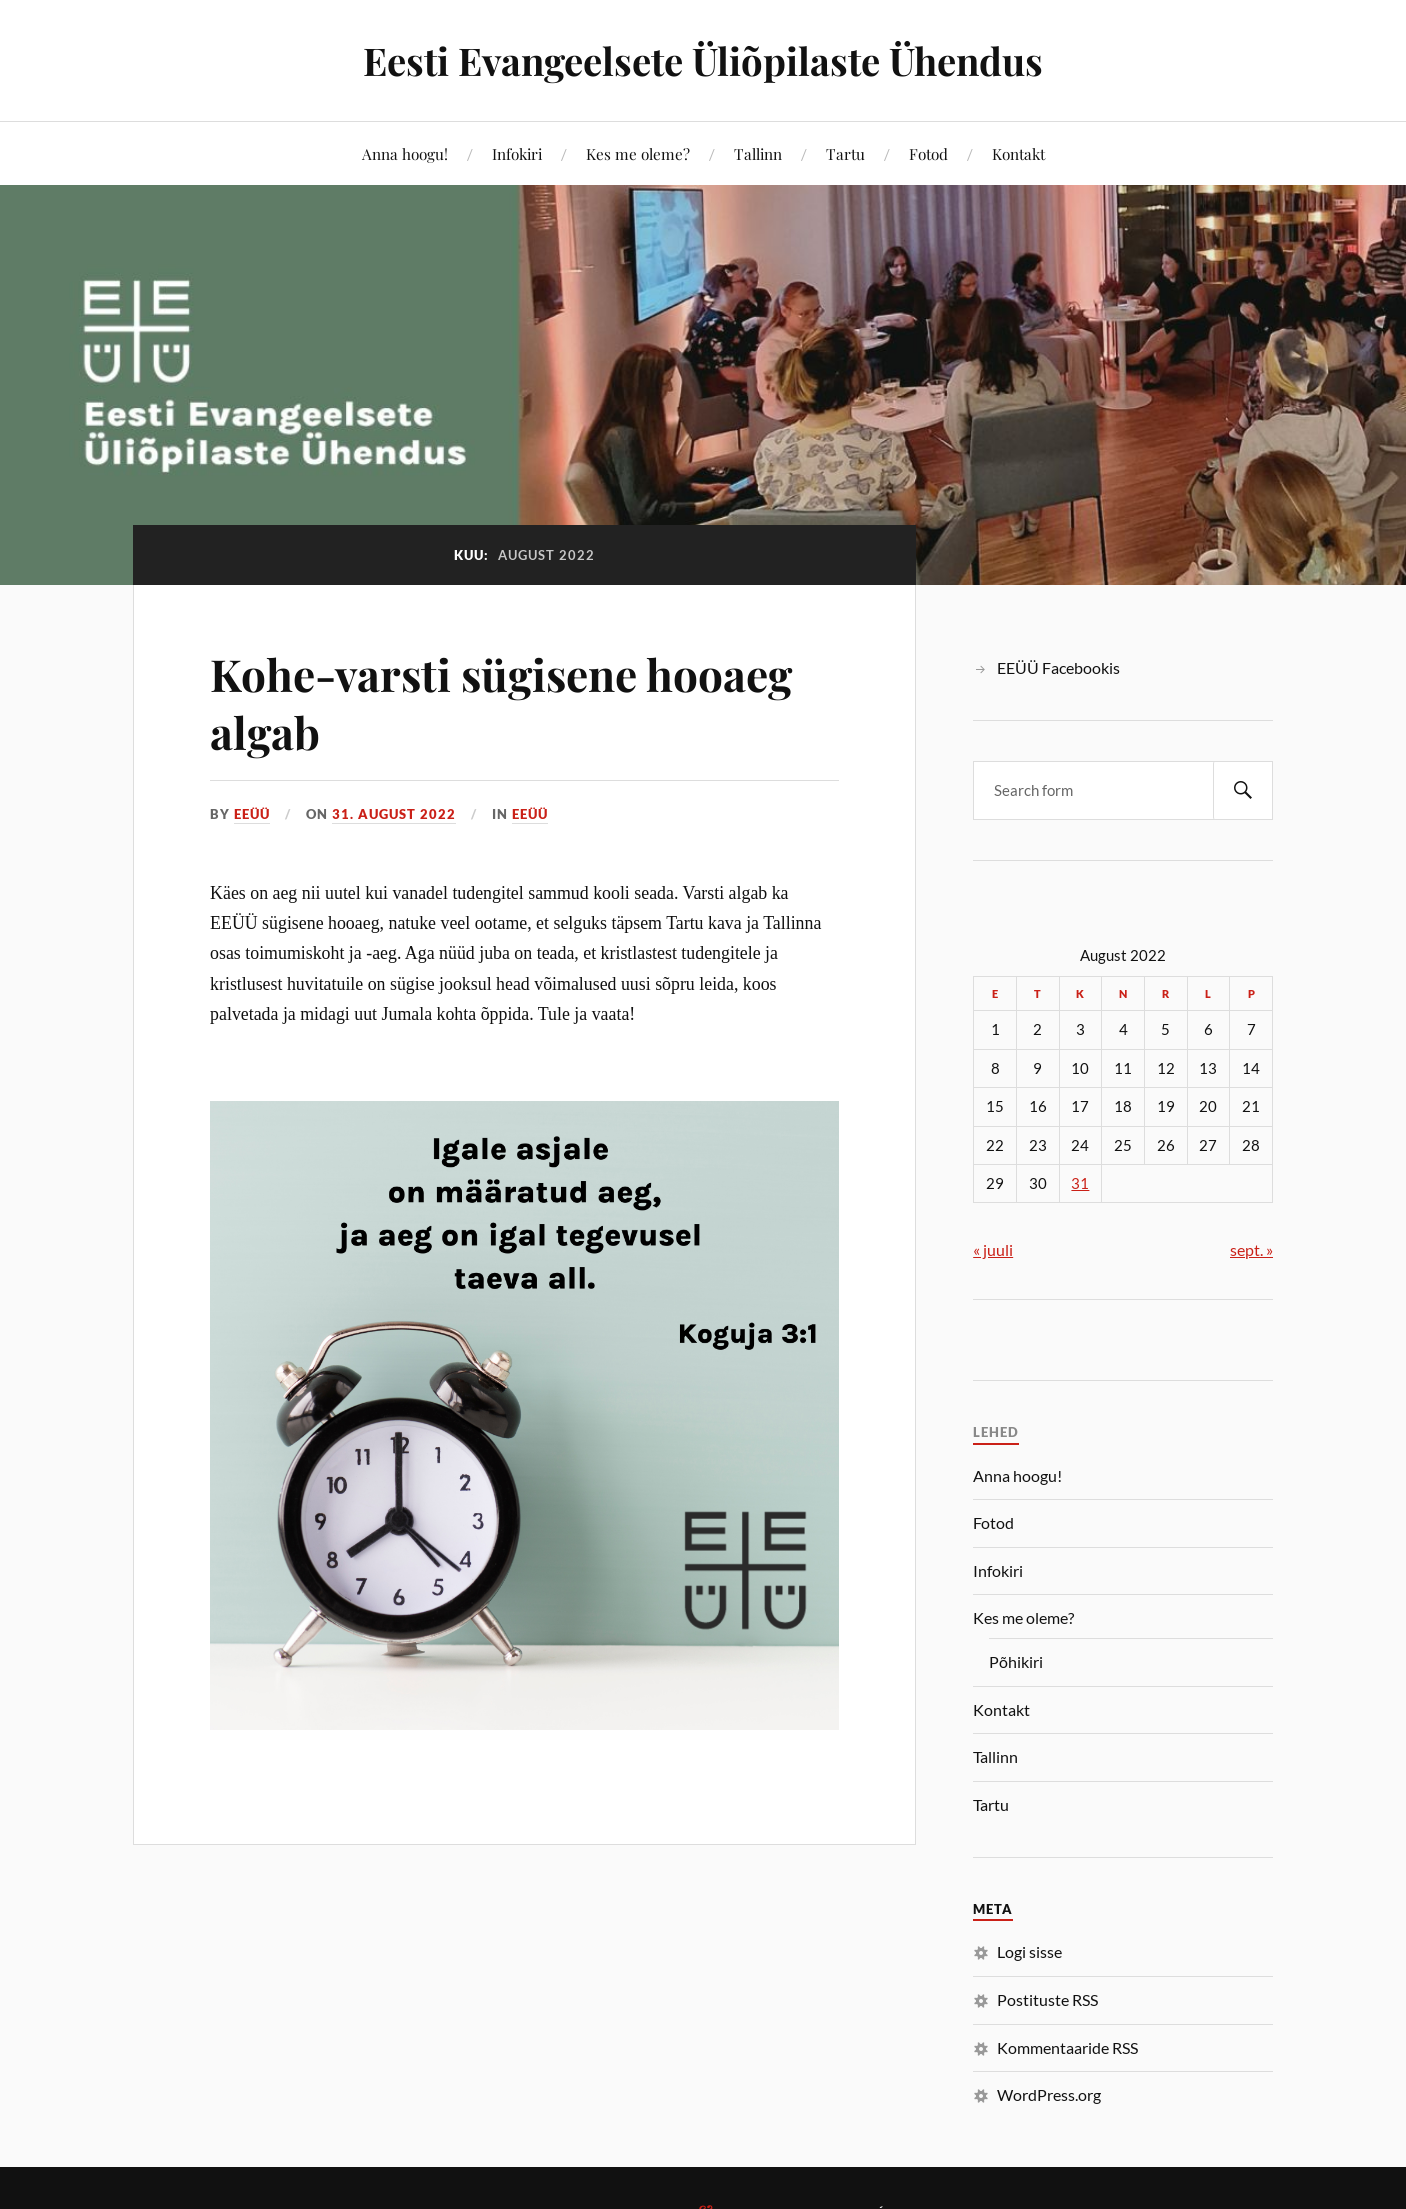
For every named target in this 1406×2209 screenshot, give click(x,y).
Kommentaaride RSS (1067, 2047)
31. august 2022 (394, 814)
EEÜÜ (252, 814)
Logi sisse (1029, 1951)
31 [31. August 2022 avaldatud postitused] (1080, 1183)
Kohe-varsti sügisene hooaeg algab (501, 702)
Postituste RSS (1047, 1999)
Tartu (845, 153)
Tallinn (758, 153)
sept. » (1251, 1249)
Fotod (928, 153)
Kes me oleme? (638, 153)
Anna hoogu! (405, 153)
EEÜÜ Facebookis (1058, 667)
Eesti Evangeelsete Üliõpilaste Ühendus (703, 60)
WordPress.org (1049, 2094)
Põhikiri (1016, 1661)
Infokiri (517, 153)
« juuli (993, 1249)
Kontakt (1018, 153)
